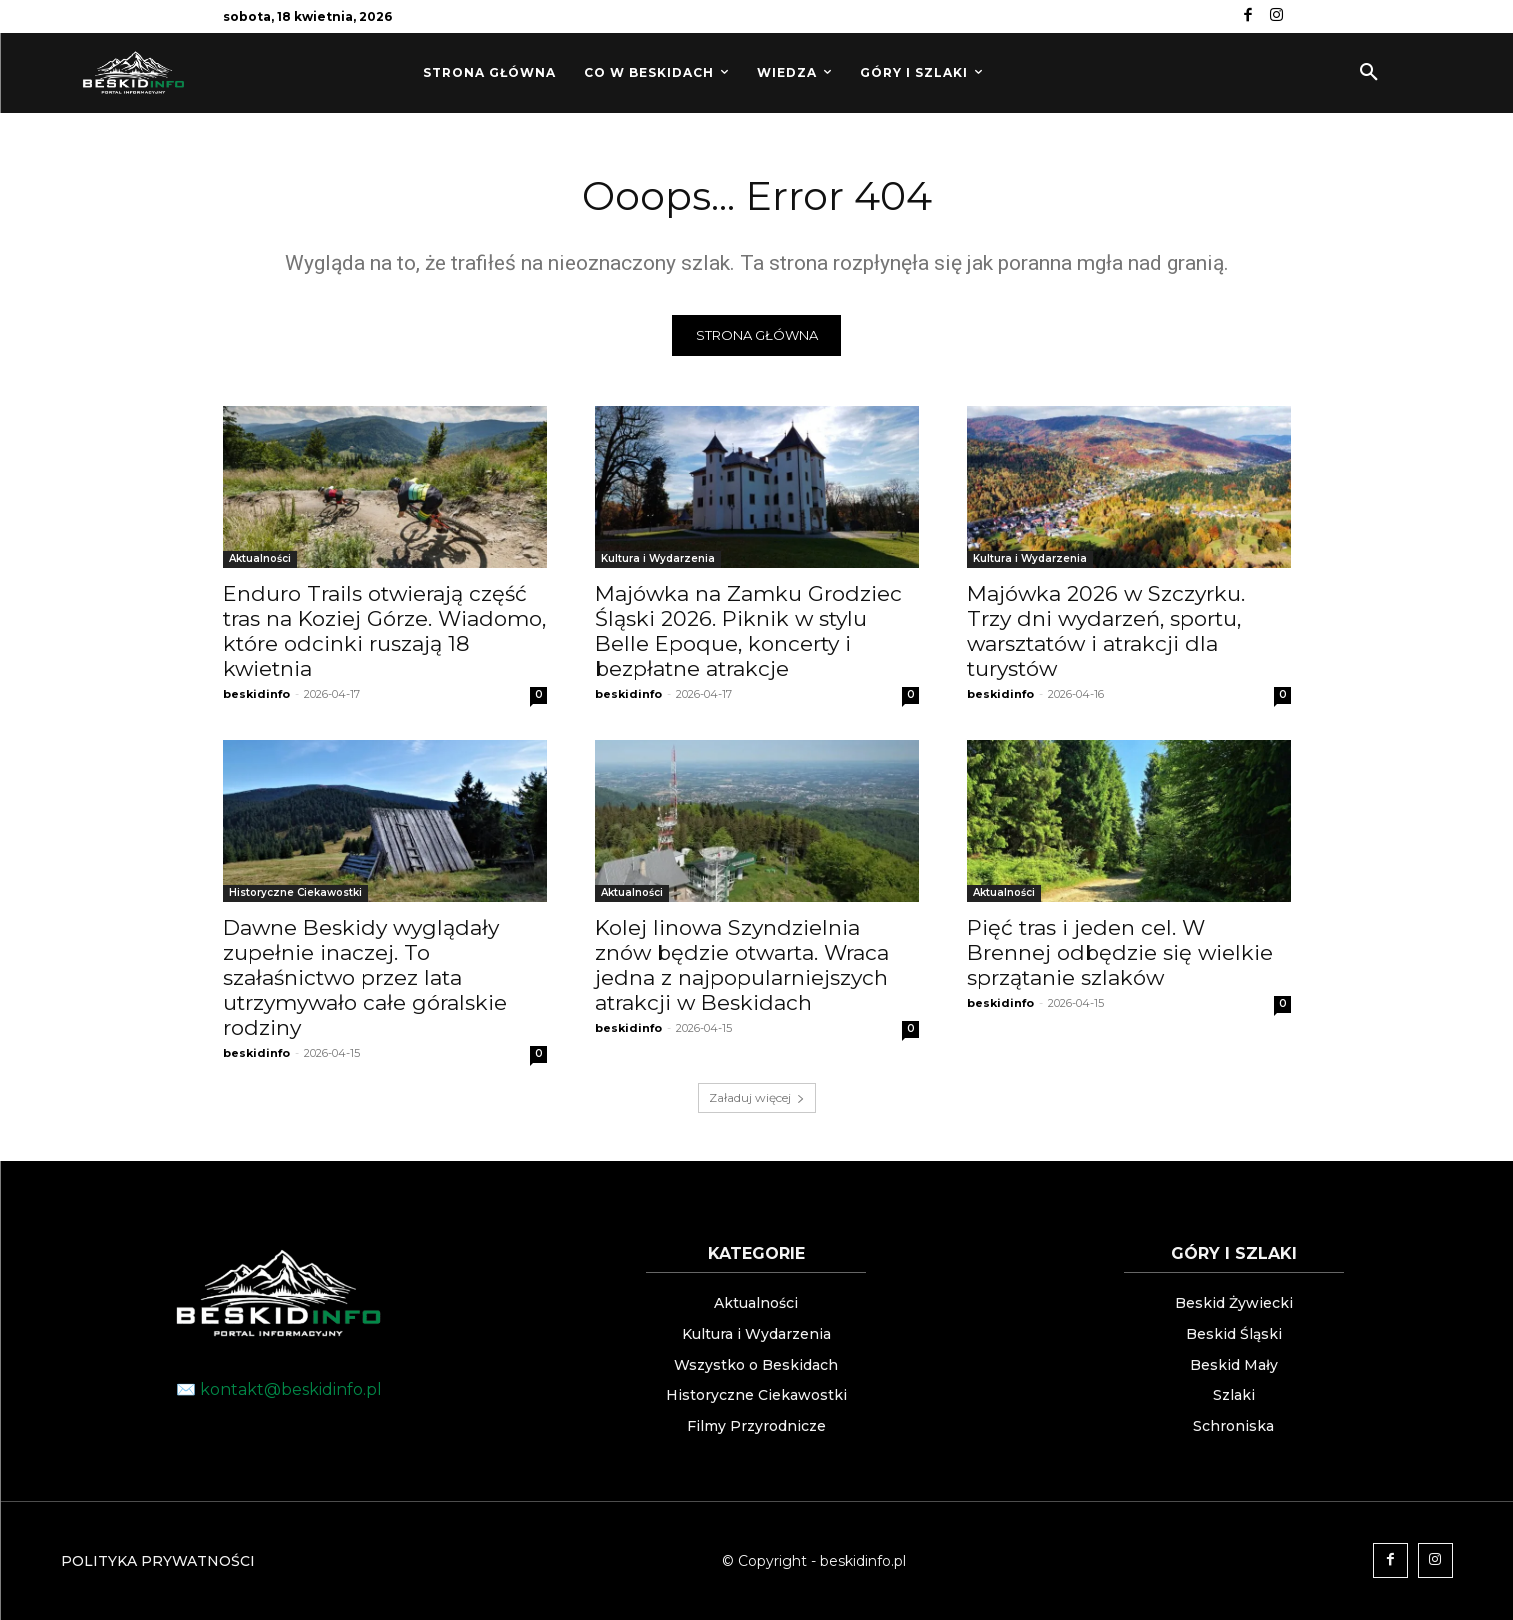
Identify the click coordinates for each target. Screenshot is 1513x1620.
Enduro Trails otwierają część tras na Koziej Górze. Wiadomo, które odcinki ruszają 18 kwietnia (384, 632)
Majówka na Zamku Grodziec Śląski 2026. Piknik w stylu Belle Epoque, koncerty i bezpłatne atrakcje (748, 632)
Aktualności (260, 559)
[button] (1369, 73)
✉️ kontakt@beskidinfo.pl (279, 1389)
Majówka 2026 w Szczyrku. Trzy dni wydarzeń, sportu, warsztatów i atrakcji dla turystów (1106, 632)
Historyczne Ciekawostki (295, 893)
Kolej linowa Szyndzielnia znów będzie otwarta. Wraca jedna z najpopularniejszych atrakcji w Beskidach (742, 966)
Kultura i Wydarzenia (658, 559)
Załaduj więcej (757, 1098)
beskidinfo (256, 695)
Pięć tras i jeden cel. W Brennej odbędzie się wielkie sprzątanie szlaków (1120, 953)
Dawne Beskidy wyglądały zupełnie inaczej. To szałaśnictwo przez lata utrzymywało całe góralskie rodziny (365, 978)
